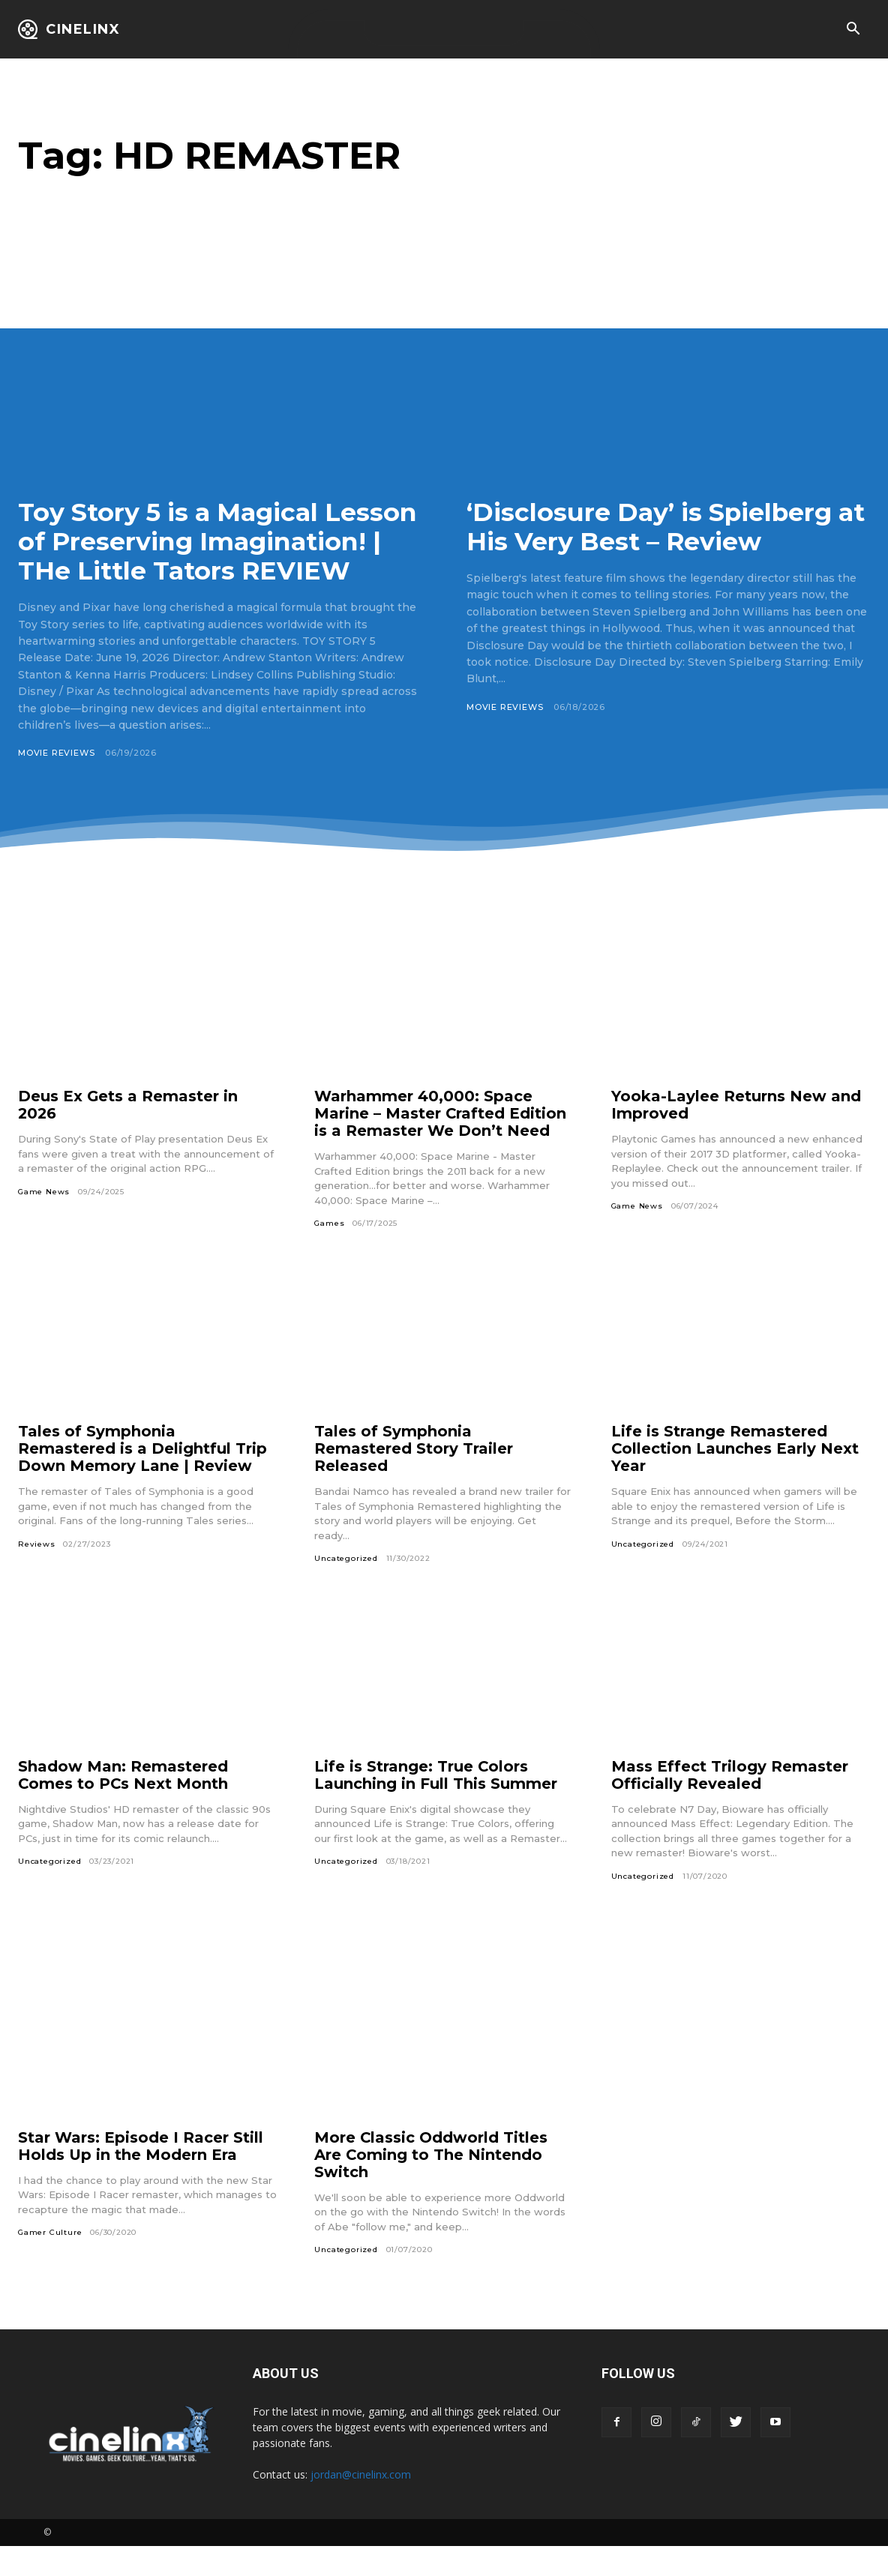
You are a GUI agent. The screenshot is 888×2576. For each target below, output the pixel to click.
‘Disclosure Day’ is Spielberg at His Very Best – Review (653, 526)
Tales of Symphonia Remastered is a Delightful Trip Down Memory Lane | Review (142, 1477)
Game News (44, 1221)
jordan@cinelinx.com (360, 2504)
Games (329, 1253)
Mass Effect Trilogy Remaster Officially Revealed (729, 1804)
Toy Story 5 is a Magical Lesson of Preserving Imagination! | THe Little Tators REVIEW (182, 556)
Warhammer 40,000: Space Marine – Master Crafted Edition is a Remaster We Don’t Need (440, 1143)
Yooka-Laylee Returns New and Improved (736, 1134)
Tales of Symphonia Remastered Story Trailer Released (413, 1477)
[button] (853, 30)
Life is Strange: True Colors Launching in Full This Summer (435, 1804)
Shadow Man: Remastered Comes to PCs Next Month (124, 1804)
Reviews (37, 1573)
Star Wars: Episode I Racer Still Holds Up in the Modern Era (140, 2175)
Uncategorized (345, 1587)
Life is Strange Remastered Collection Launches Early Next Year (735, 1477)
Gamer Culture (50, 2262)
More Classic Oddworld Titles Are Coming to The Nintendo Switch (431, 2184)
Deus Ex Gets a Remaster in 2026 (128, 1134)
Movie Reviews (56, 782)
